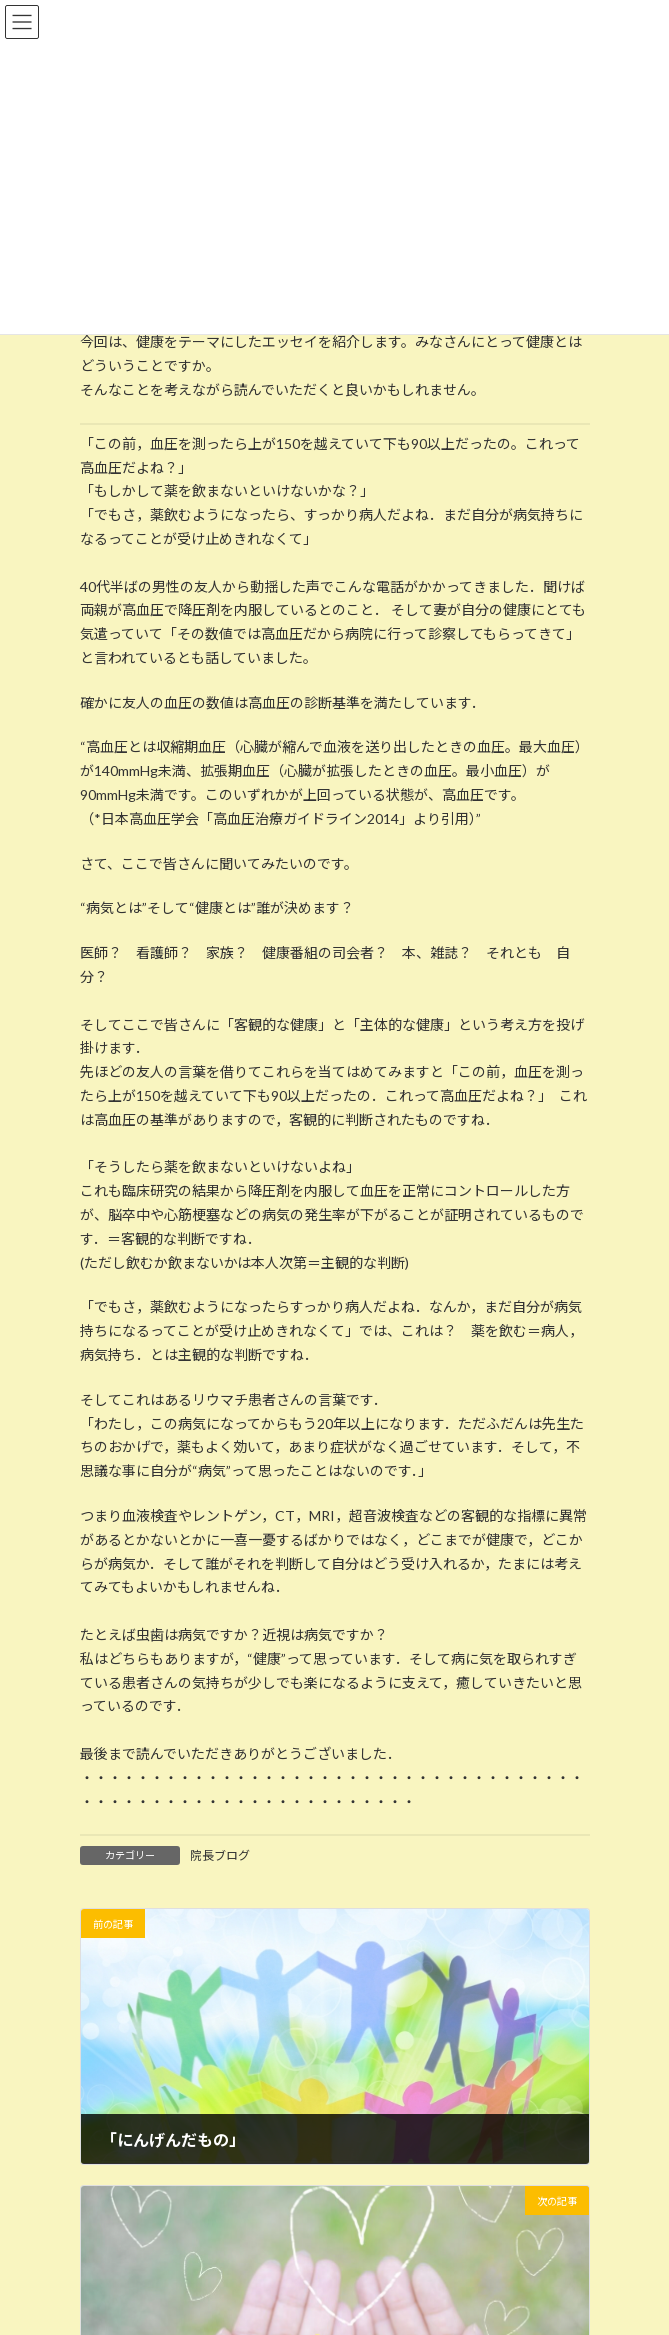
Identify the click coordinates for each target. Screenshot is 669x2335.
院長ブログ (220, 1855)
